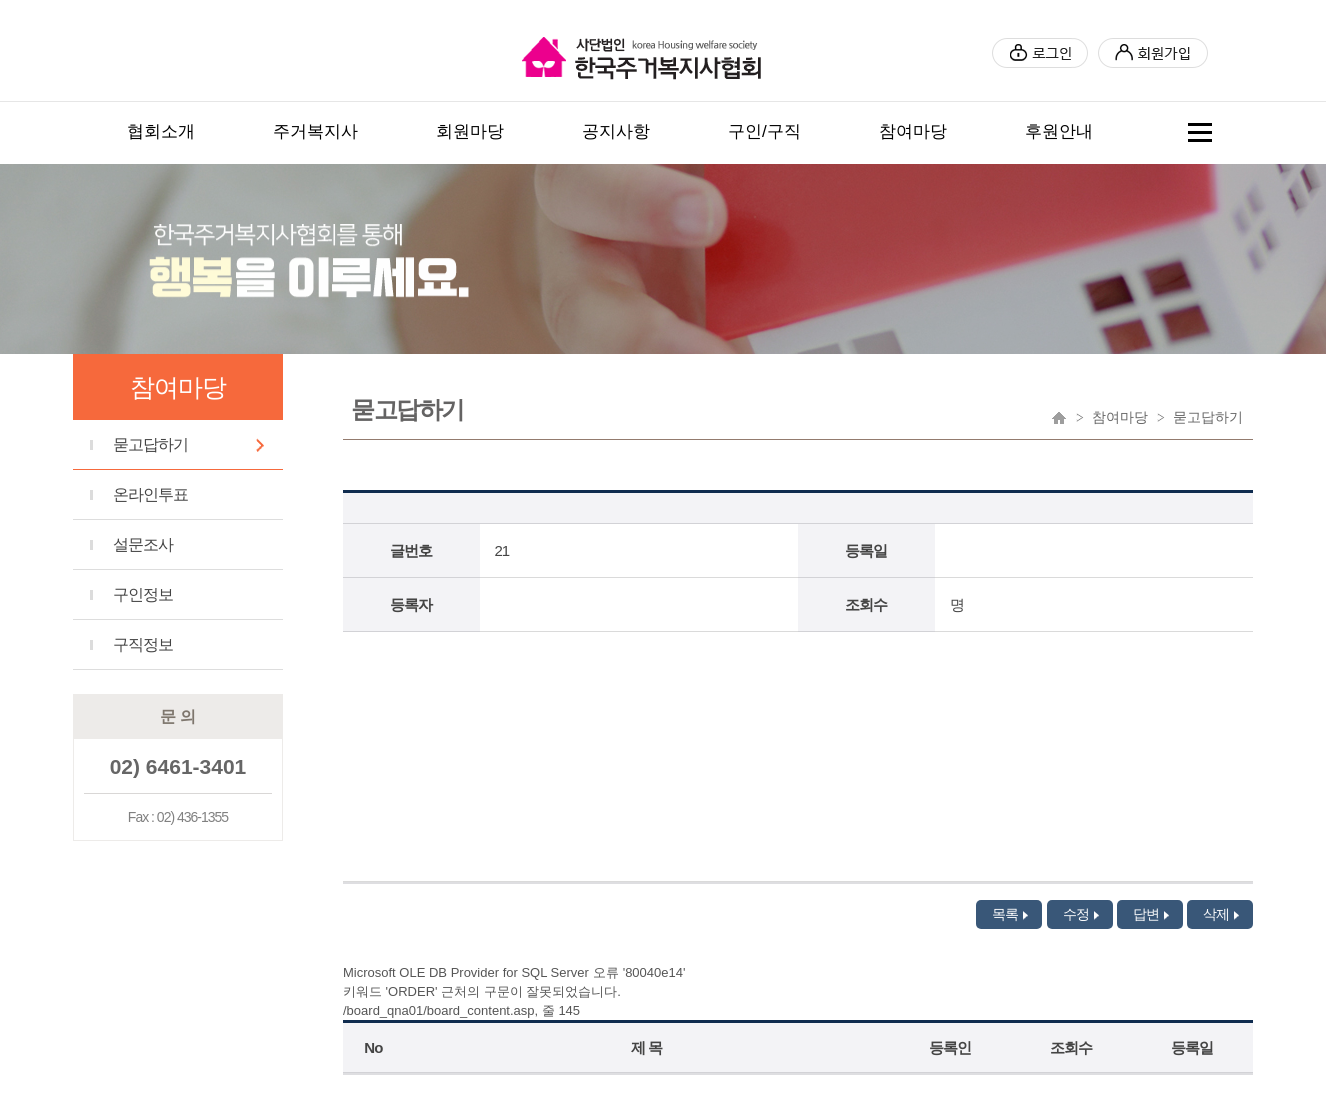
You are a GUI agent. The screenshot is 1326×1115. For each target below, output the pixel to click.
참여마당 (913, 131)
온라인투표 (150, 494)
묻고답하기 (150, 444)
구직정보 (143, 644)
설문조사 (143, 544)
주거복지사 (315, 131)
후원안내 (1059, 131)
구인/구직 (764, 131)
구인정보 (143, 594)
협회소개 (161, 131)
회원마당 (470, 131)
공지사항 (616, 131)
